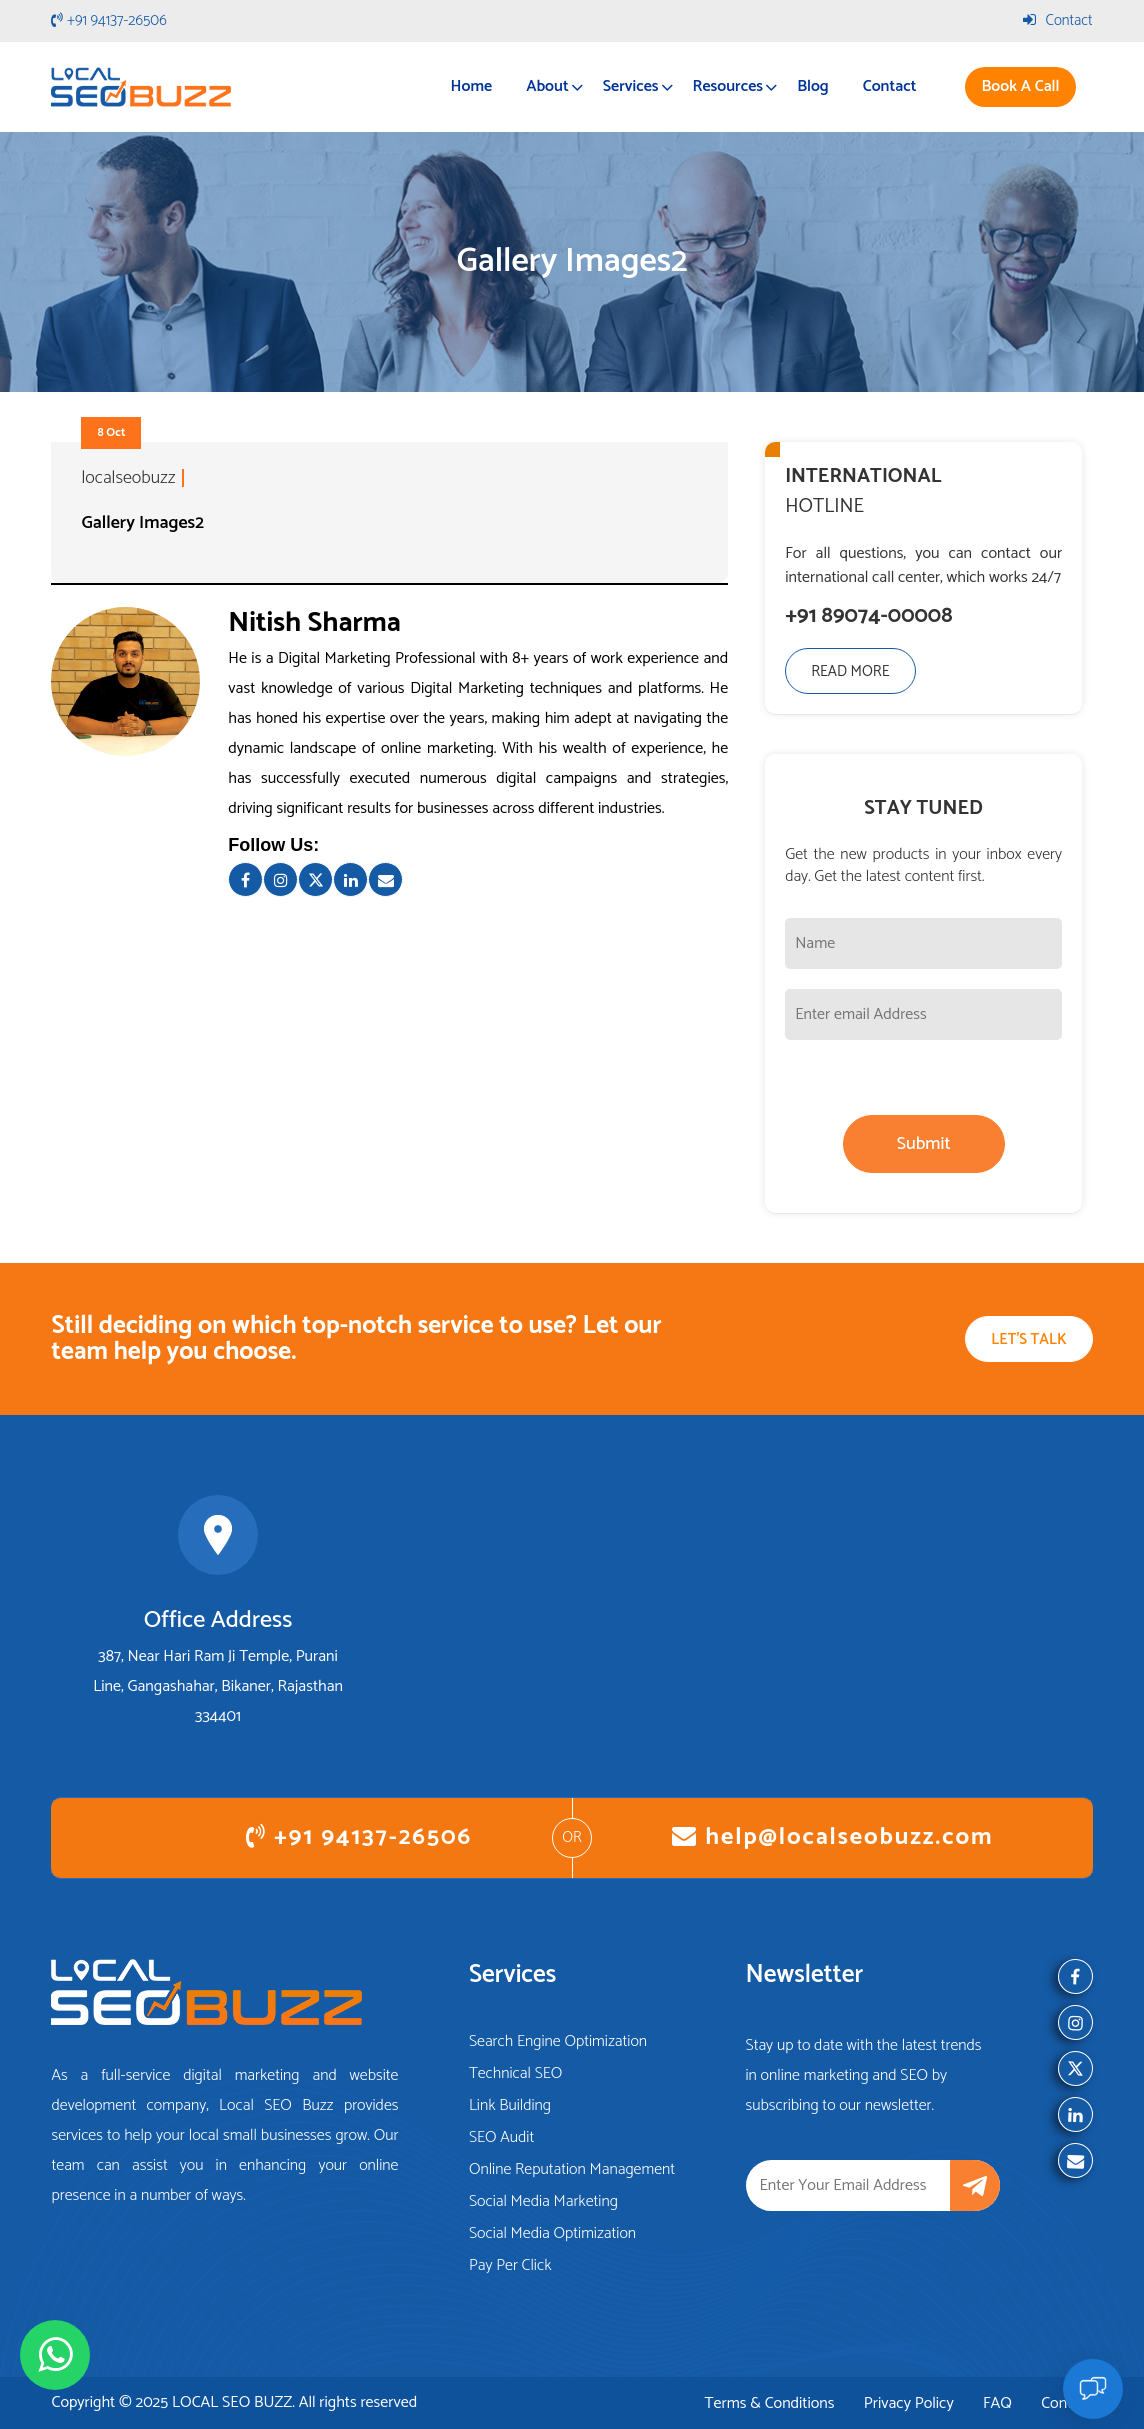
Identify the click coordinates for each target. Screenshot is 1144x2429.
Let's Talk (1028, 1339)
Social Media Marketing (543, 2201)
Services (631, 86)
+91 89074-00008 (868, 617)
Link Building (510, 2105)
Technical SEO (516, 2073)
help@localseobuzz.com (832, 1837)
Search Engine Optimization (558, 2041)
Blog (813, 86)
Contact (1058, 20)
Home (472, 86)
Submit (924, 1144)
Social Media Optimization (552, 2233)
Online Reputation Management (572, 2169)
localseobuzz (128, 478)
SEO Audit (501, 2137)
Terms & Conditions (770, 2403)
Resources (728, 86)
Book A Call (1020, 86)
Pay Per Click (510, 2265)
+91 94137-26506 (108, 20)
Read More (850, 671)
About (547, 86)
